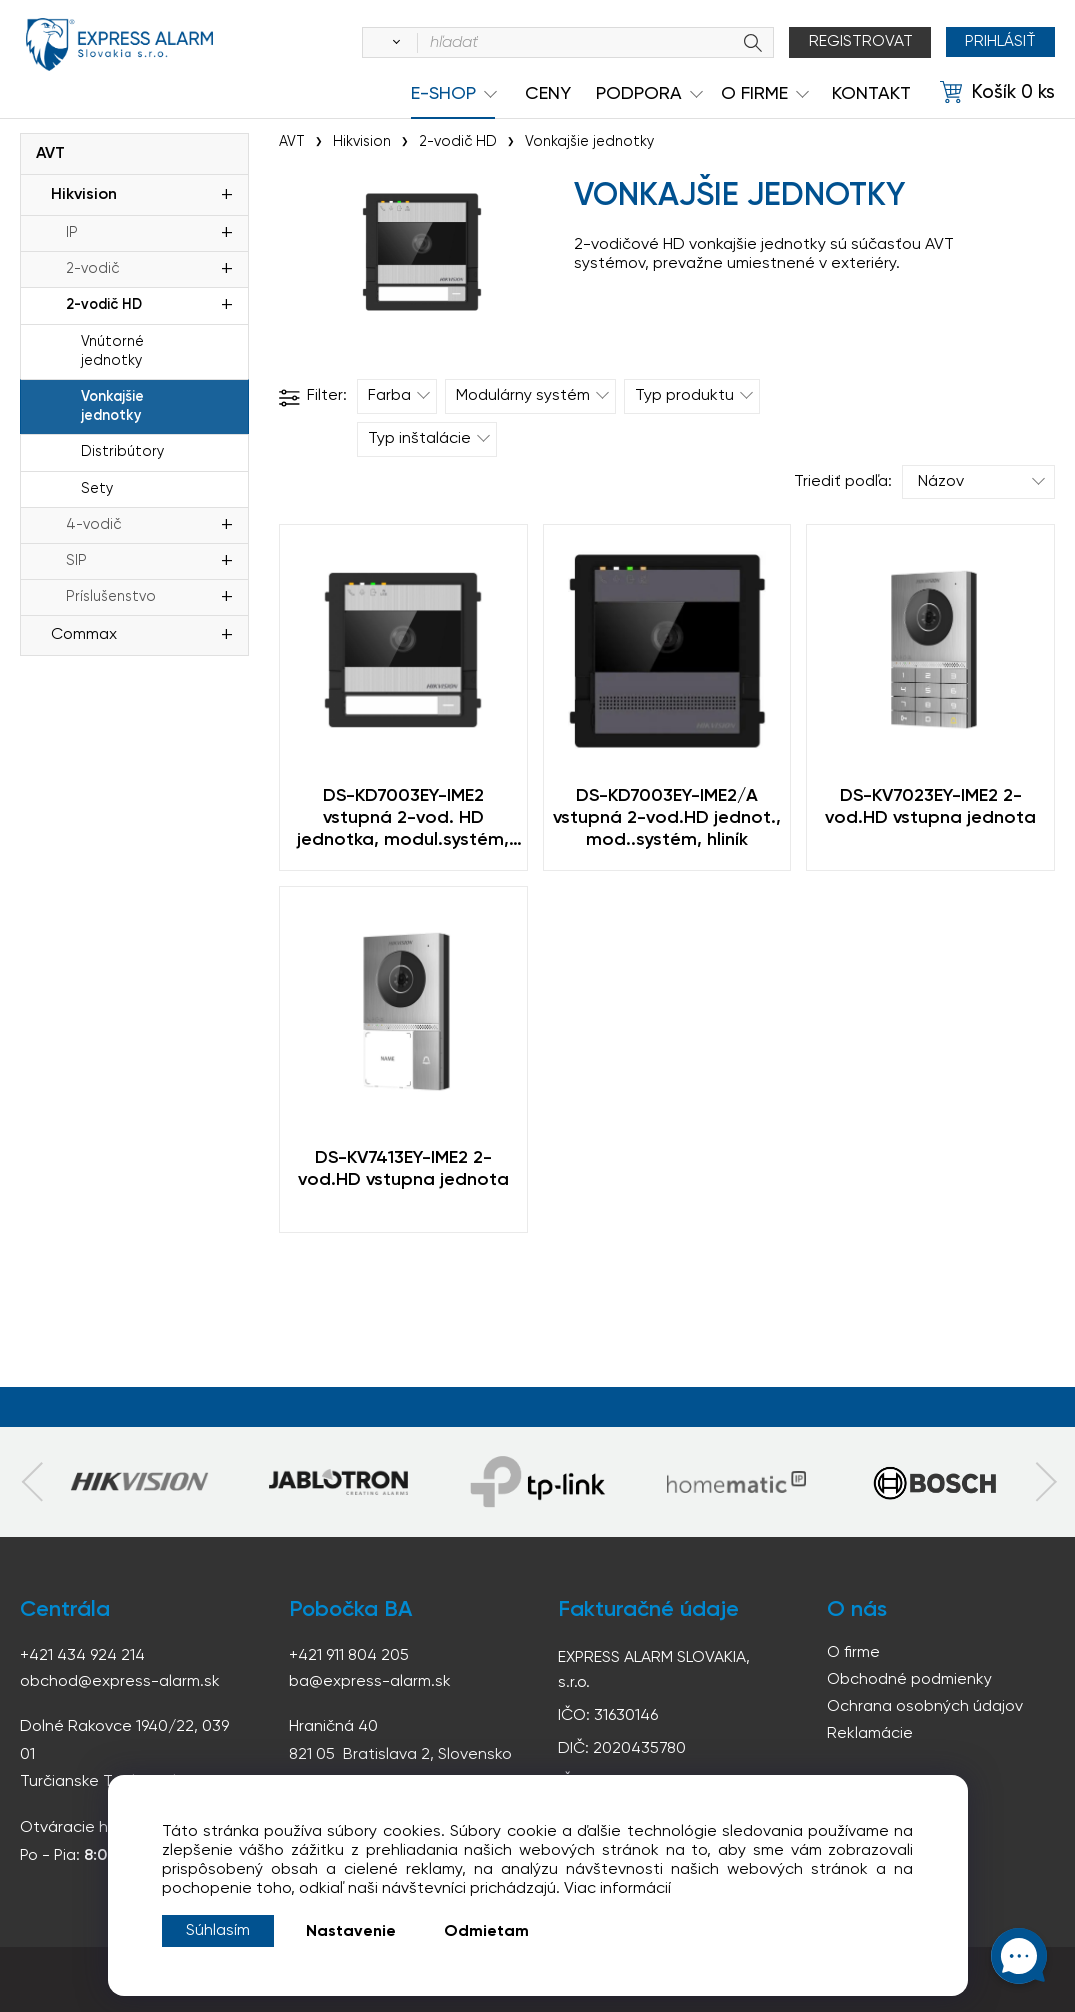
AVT (50, 154)
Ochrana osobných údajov (925, 1707)
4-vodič (93, 525)
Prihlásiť (999, 42)
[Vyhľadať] (391, 43)
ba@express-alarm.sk (370, 1682)
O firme (853, 1653)
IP (72, 233)
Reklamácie (870, 1734)
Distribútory (122, 452)
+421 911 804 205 (349, 1656)
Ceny (548, 94)
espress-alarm (120, 46)
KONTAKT (871, 94)
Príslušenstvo (111, 597)
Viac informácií (617, 1889)
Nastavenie (351, 1932)
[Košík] (997, 93)
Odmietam (486, 1932)
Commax (84, 635)
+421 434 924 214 (82, 1656)
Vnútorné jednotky (112, 351)
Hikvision (84, 195)
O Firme (754, 94)
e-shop (443, 94)
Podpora (639, 94)
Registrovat (859, 42)
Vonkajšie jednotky (112, 406)
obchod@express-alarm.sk (120, 1682)
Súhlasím (218, 1931)
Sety (97, 489)
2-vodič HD (104, 305)
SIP (76, 561)
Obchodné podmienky (909, 1680)
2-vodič (92, 269)
